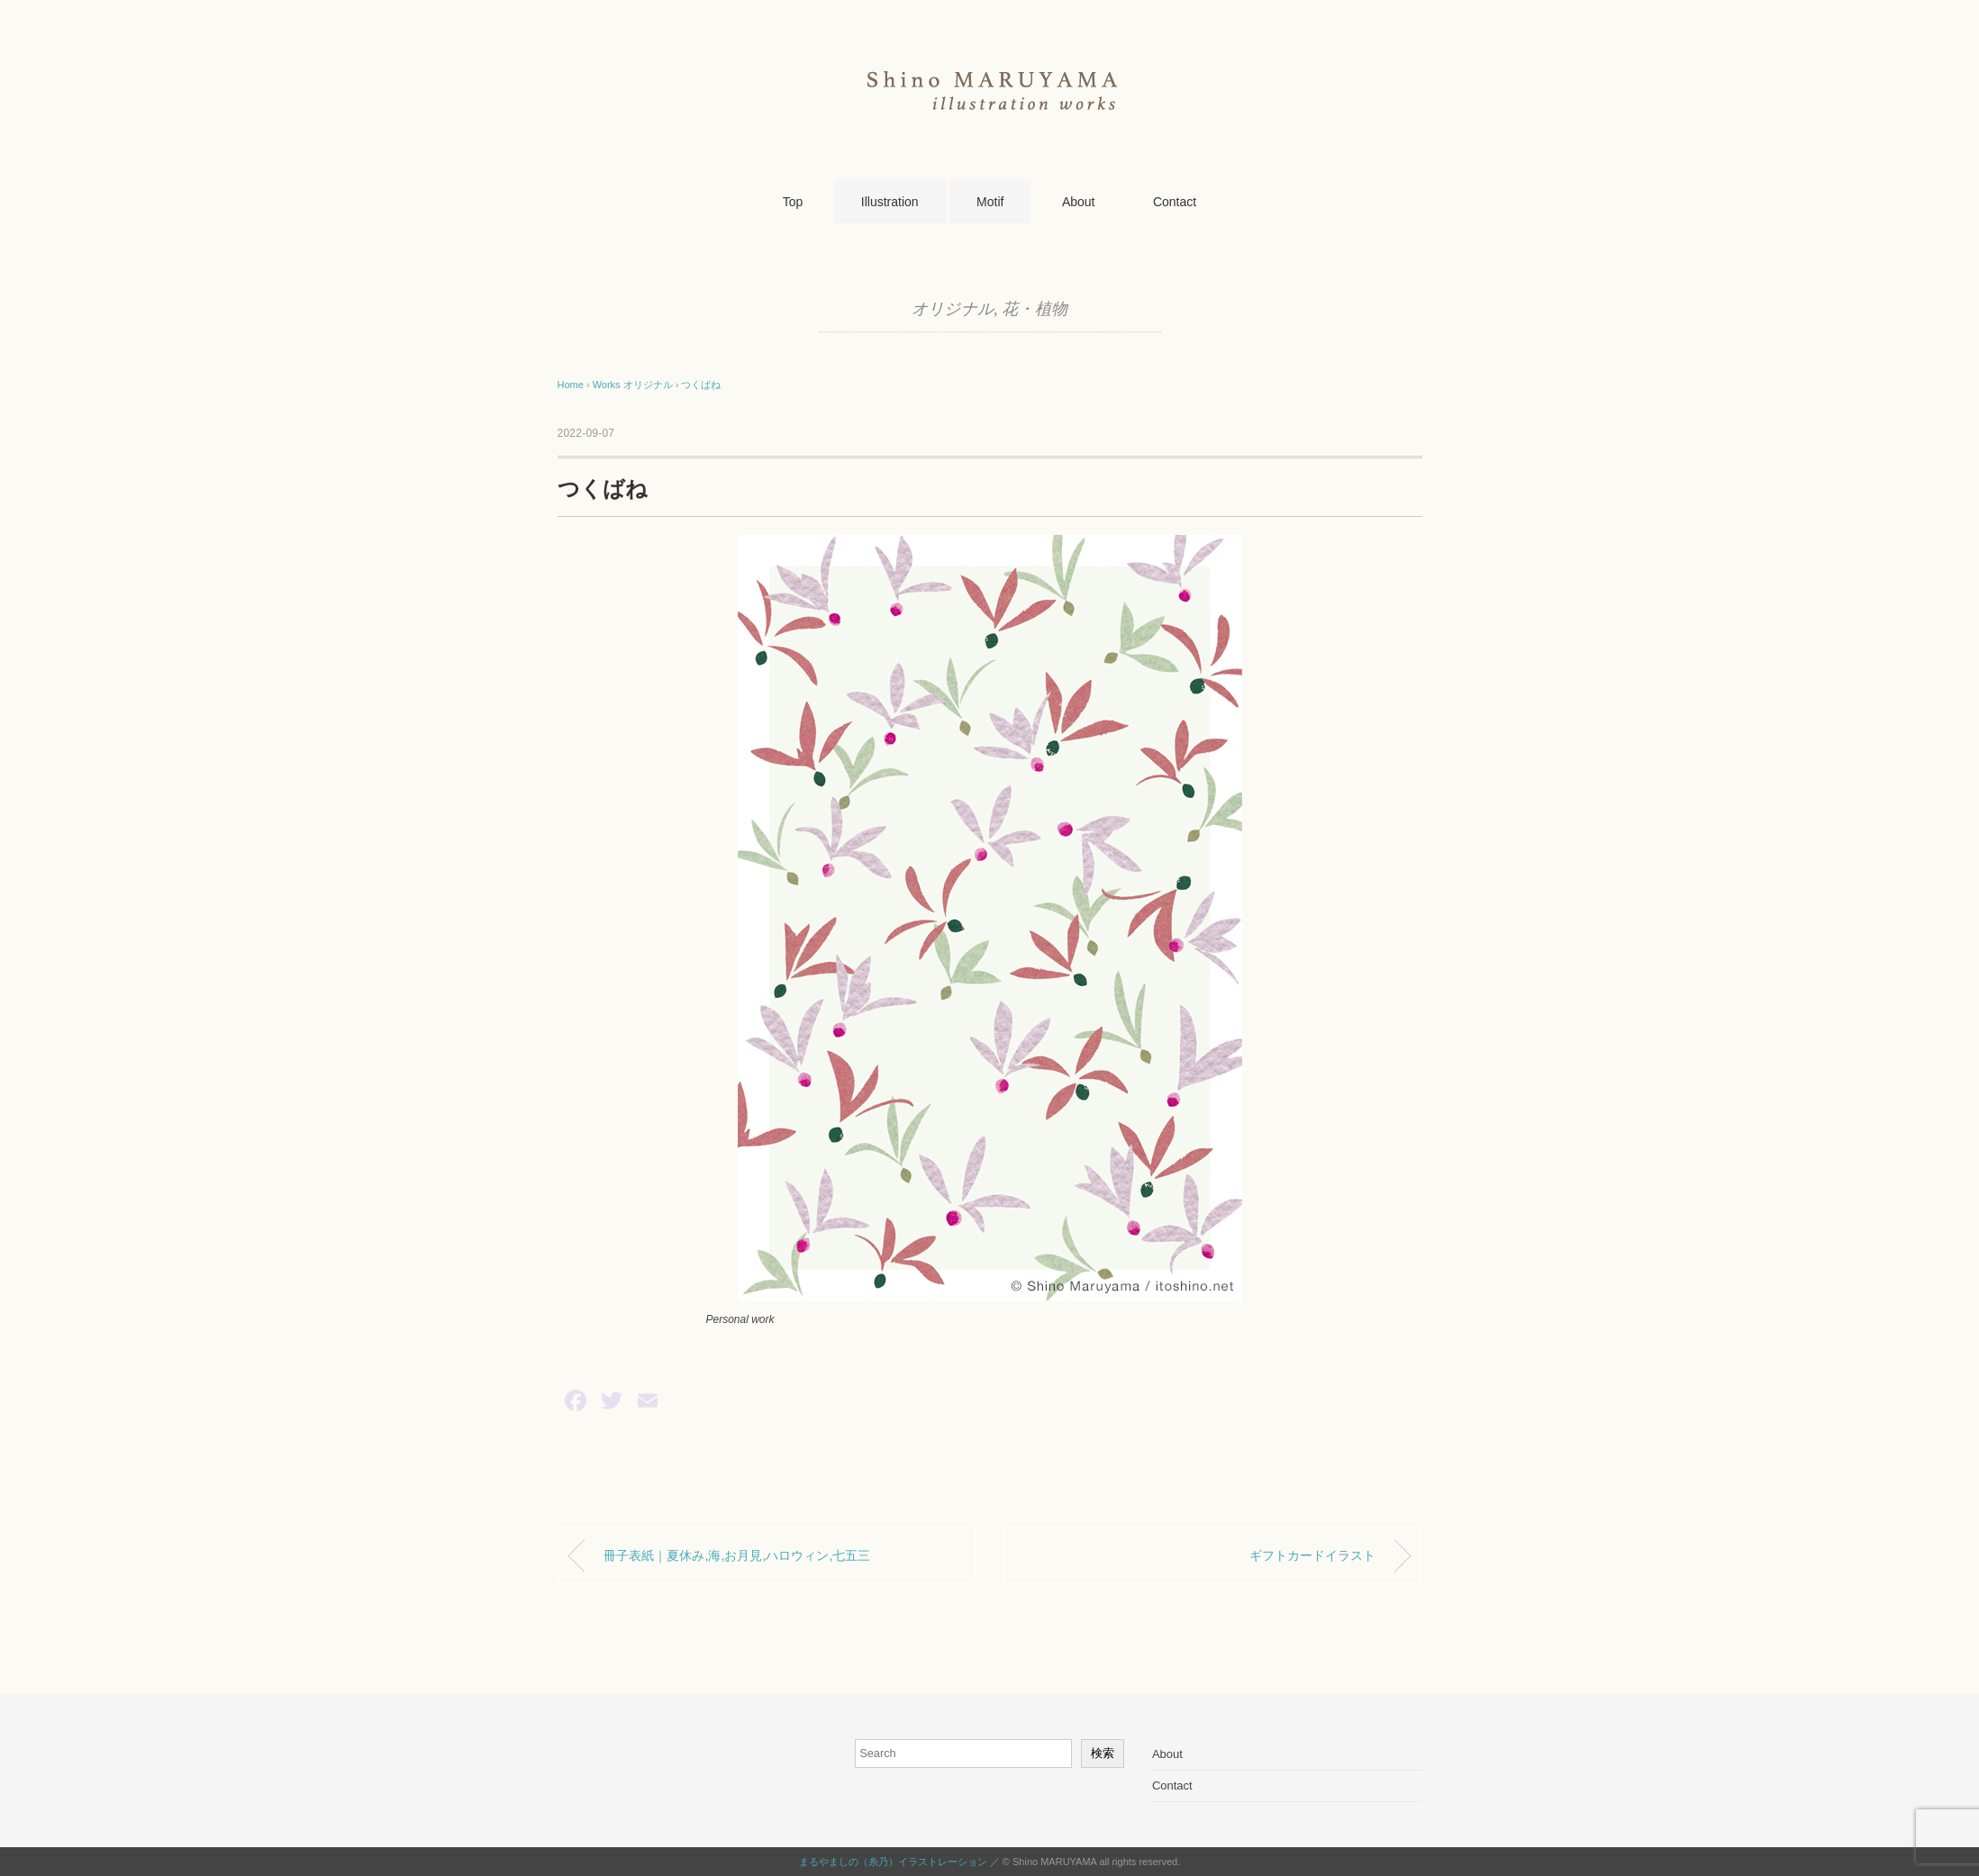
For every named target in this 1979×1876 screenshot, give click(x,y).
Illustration (890, 202)
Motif (989, 202)
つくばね (701, 384)
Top (793, 202)
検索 (1102, 1753)
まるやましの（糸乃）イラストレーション (893, 1861)
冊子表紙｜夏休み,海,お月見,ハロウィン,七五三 (737, 1555)
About (1078, 202)
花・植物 (1034, 309)
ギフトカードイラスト (1312, 1555)
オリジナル (953, 309)
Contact (1174, 202)
